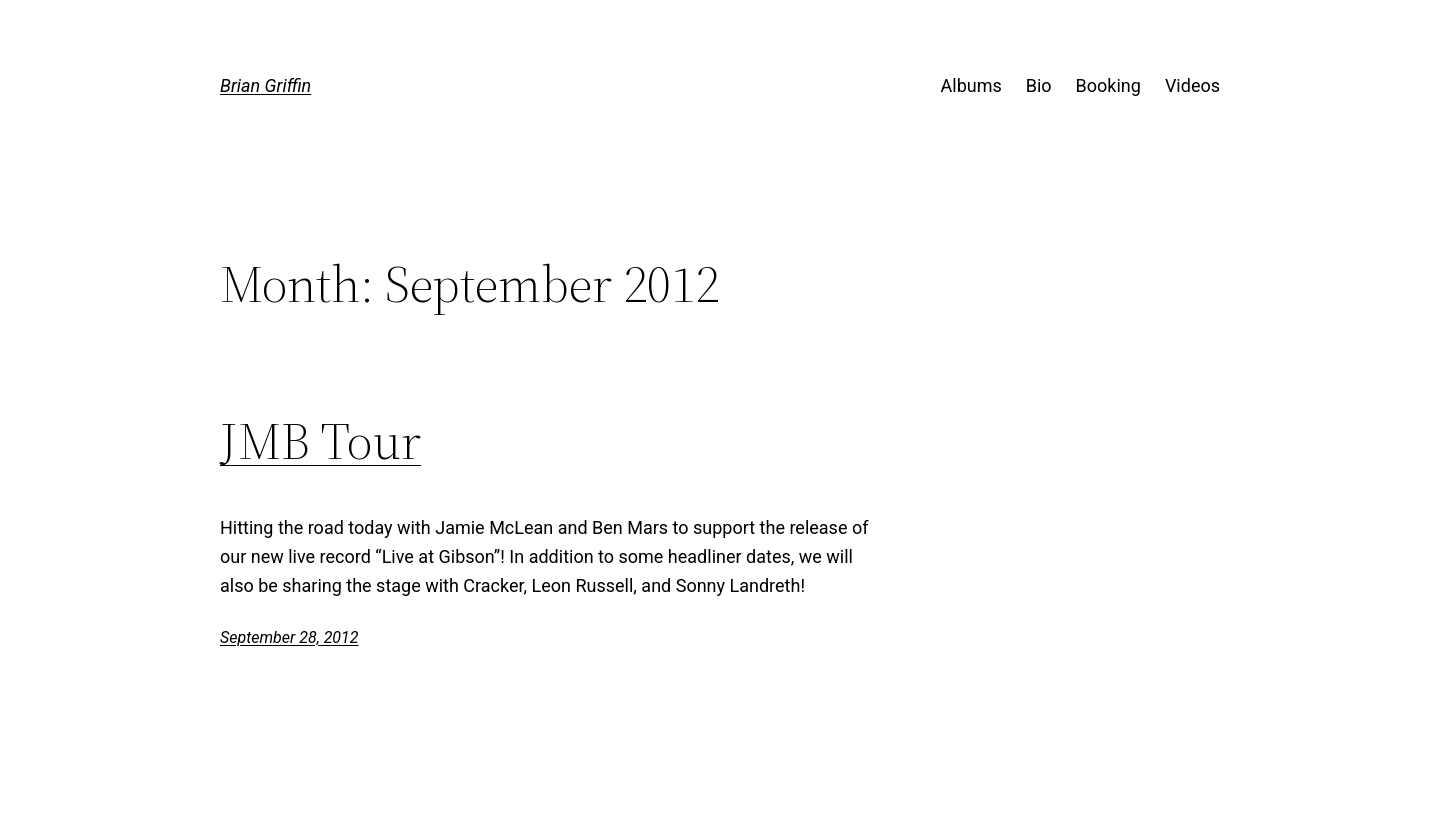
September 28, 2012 (289, 637)
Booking (1108, 85)
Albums (971, 85)
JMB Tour (320, 441)
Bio (1039, 85)
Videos (1192, 85)
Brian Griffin (265, 85)
